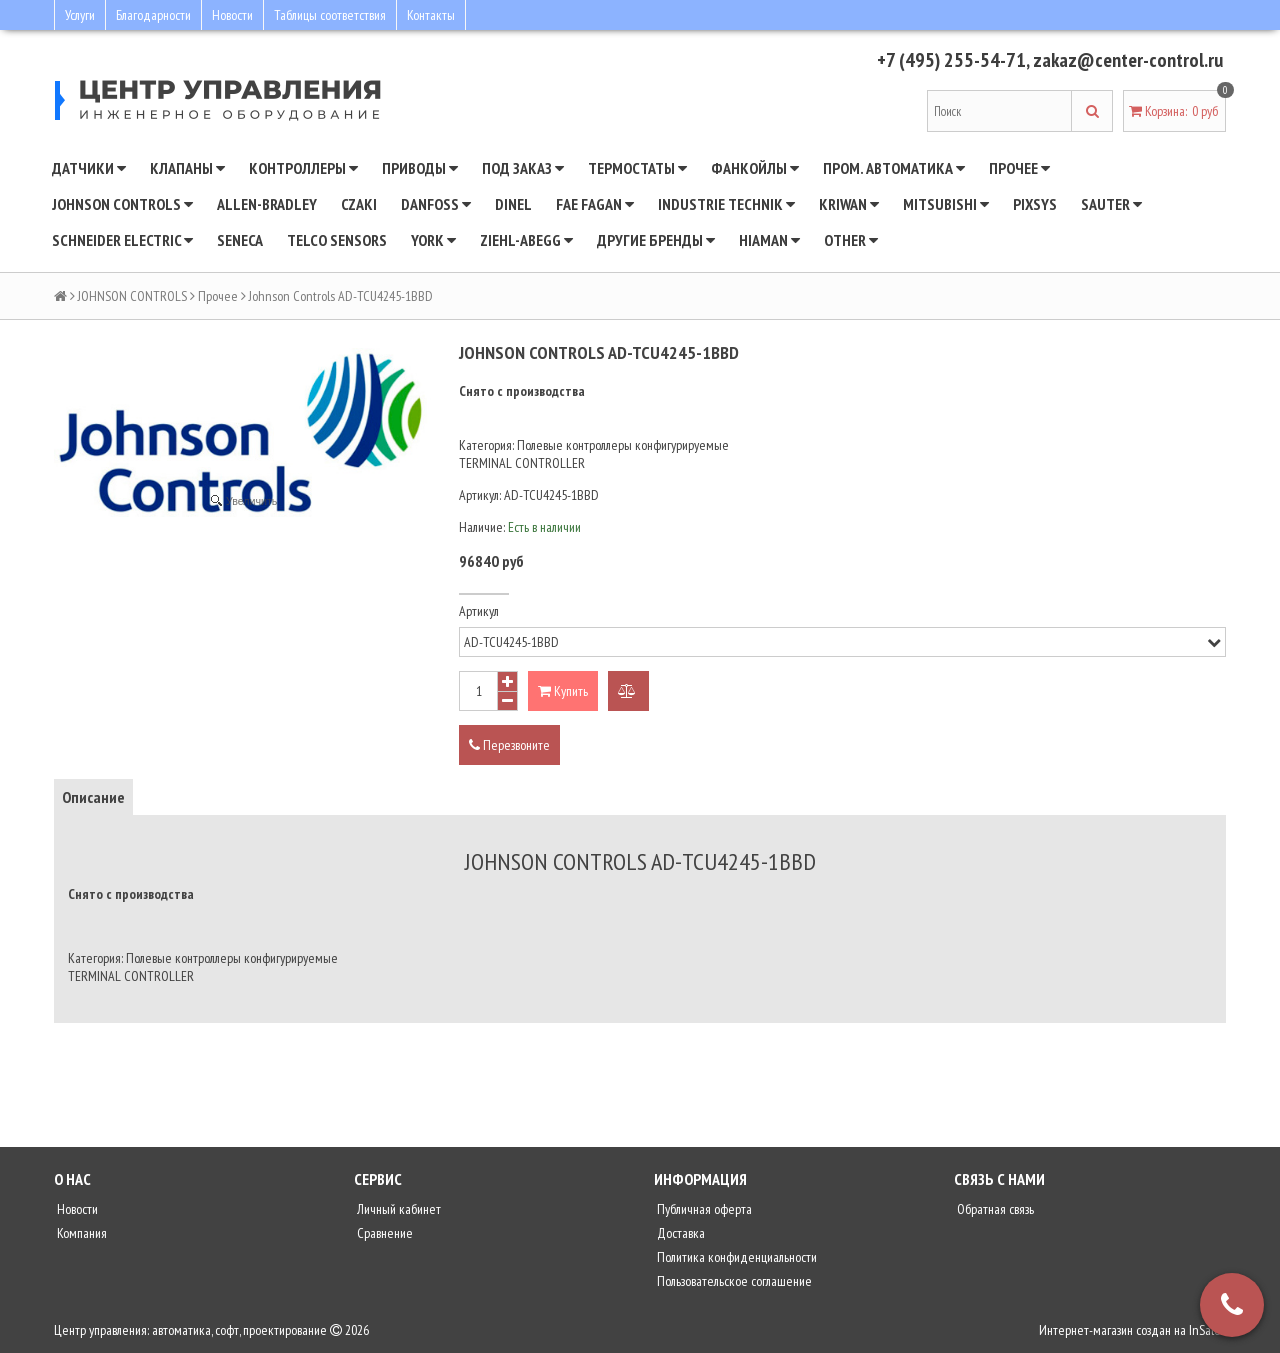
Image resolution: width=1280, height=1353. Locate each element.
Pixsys (1035, 204)
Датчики (89, 168)
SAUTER (1111, 204)
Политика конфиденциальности (735, 1257)
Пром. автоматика (894, 168)
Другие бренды (656, 240)
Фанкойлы (755, 168)
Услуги (80, 15)
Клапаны (187, 168)
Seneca (240, 240)
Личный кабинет (397, 1209)
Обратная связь (994, 1209)
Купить (563, 691)
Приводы (420, 168)
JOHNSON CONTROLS (122, 204)
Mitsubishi (946, 204)
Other (851, 240)
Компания (80, 1233)
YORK (433, 240)
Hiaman (769, 240)
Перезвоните (509, 745)
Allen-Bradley (267, 204)
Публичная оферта (703, 1209)
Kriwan (849, 204)
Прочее (1019, 168)
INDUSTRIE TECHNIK (726, 204)
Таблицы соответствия (330, 15)
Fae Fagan (595, 204)
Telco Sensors (337, 240)
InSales (1207, 1330)
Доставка (679, 1233)
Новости (232, 15)
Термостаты (637, 168)
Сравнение (383, 1233)
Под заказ (523, 168)
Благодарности (153, 15)
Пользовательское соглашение (733, 1281)
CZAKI (359, 204)
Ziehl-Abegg (526, 240)
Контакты (431, 15)
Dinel (513, 204)
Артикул (479, 611)
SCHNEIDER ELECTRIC (122, 240)
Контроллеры (303, 168)
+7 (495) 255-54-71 (951, 60)
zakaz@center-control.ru (1128, 60)
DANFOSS (436, 204)
